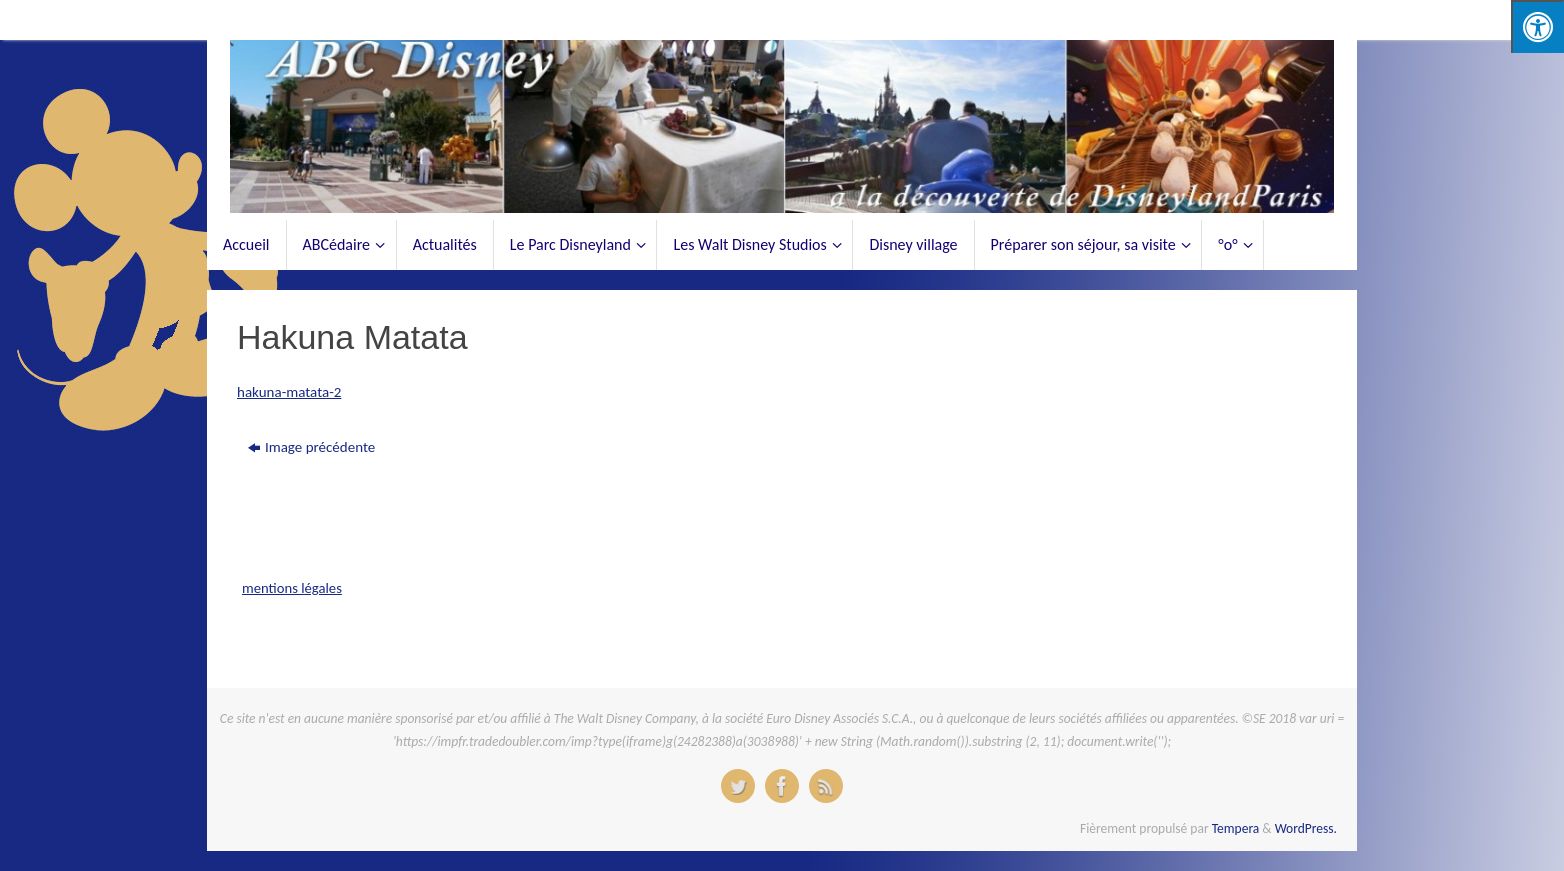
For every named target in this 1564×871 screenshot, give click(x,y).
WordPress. (1306, 828)
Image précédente (311, 447)
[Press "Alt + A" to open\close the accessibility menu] (1537, 26)
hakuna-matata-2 (289, 392)
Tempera (1236, 828)
